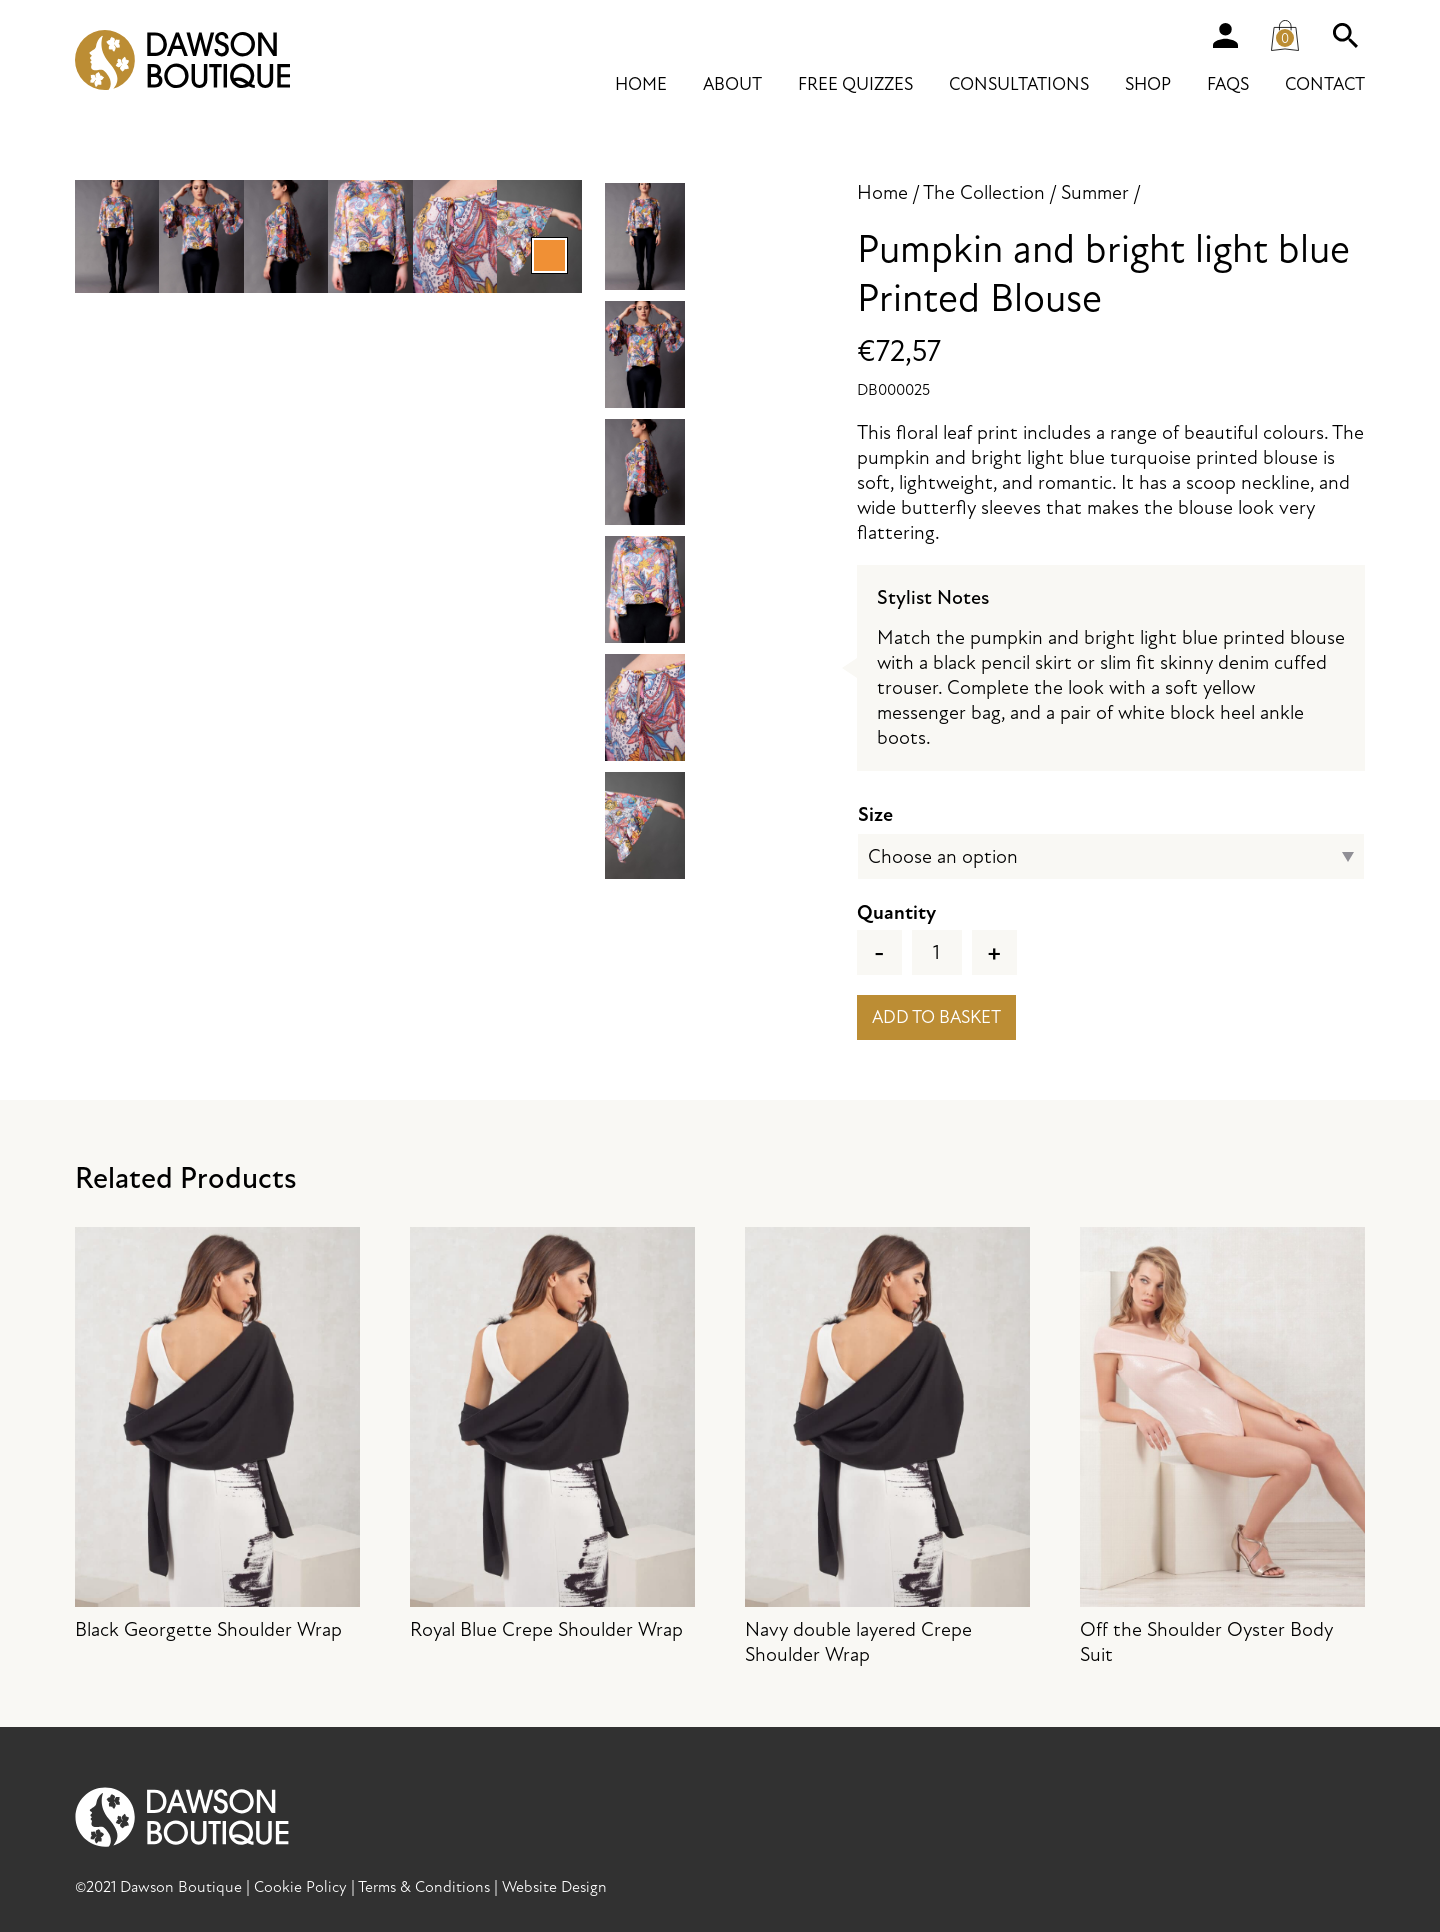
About (732, 84)
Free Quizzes (855, 84)
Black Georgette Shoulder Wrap (217, 1434)
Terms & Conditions (424, 1887)
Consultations (1019, 84)
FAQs (1228, 84)
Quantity (896, 912)
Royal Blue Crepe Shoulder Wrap (552, 1434)
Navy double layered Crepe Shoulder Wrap (887, 1447)
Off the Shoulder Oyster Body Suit (1222, 1447)
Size (875, 814)
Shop (1148, 84)
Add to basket (936, 1017)
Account (1225, 35)
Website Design (554, 1887)
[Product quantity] (937, 952)
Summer (1095, 192)
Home (641, 84)
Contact (1325, 84)
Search (1345, 35)
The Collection (984, 192)
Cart (1290, 31)
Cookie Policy (300, 1887)
